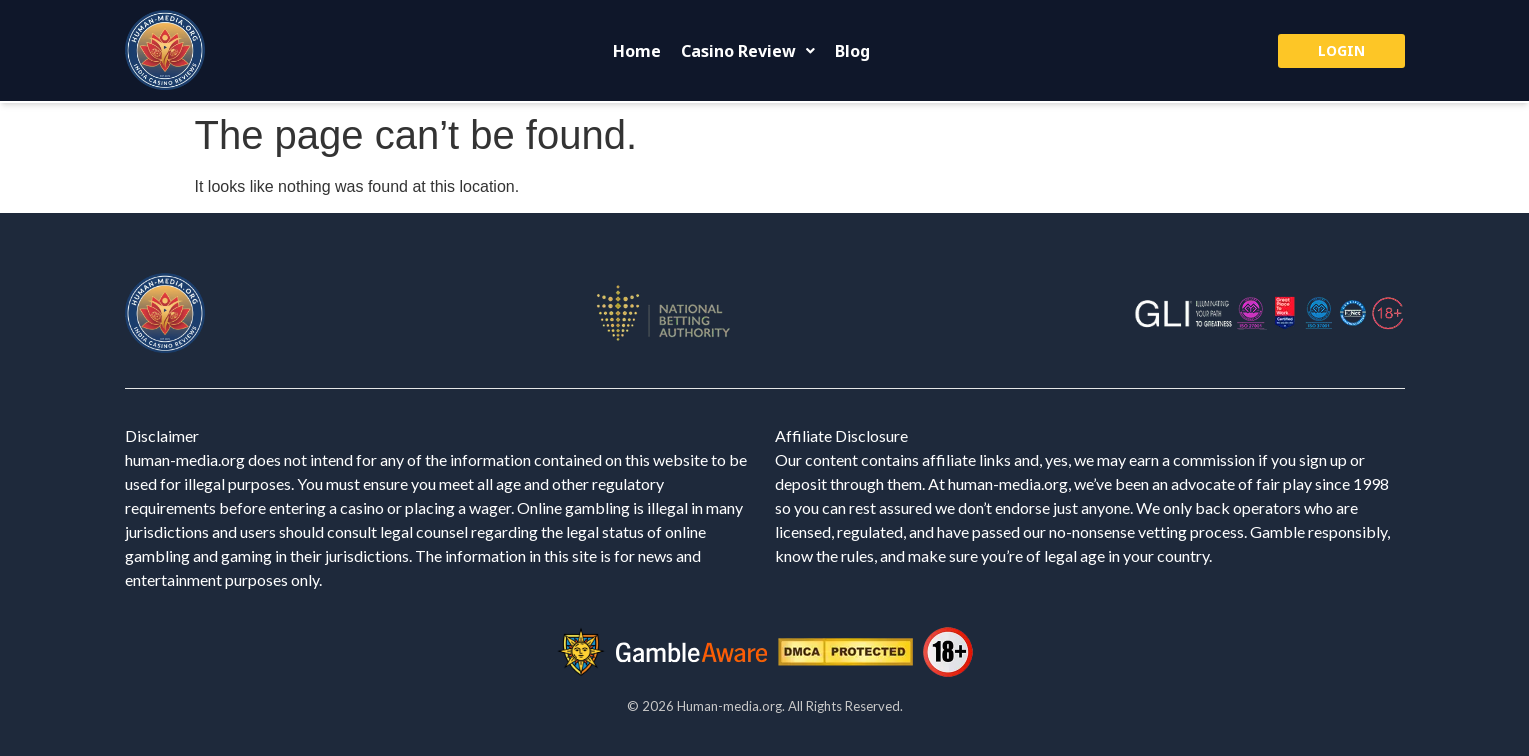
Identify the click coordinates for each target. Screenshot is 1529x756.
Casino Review (748, 51)
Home (637, 51)
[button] (748, 51)
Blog (852, 51)
